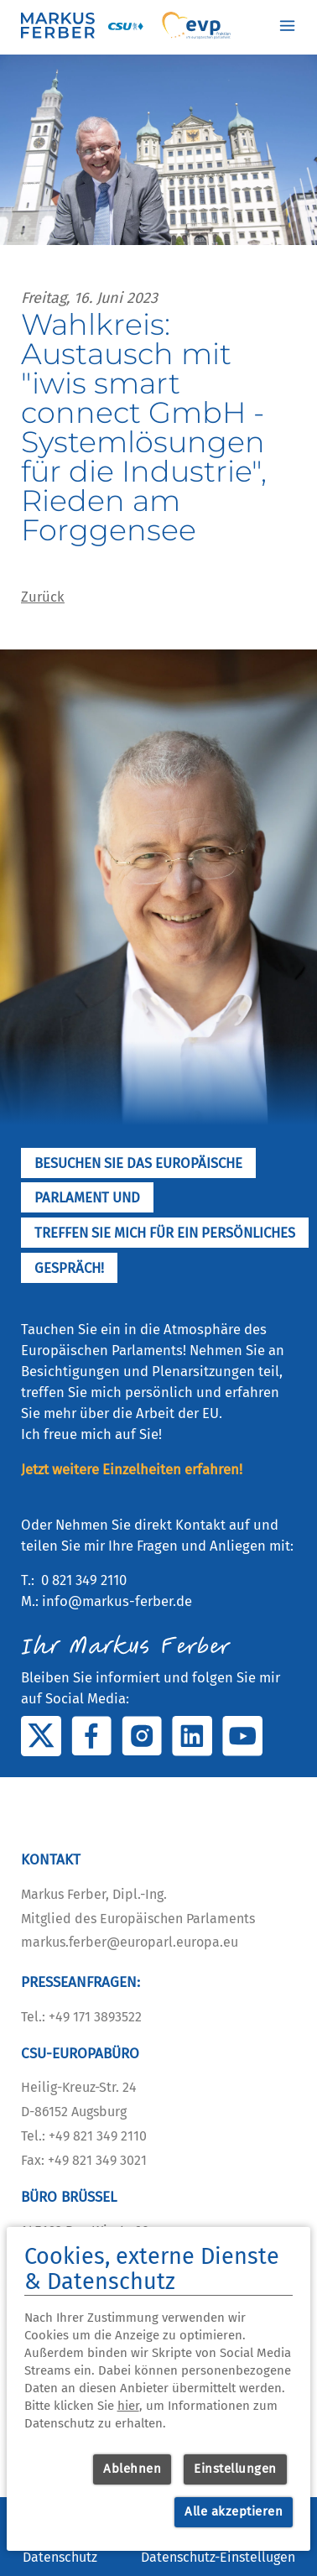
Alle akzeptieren (233, 2511)
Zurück (43, 596)
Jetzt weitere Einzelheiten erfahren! (131, 1469)
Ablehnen (132, 2468)
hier (128, 2405)
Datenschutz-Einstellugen (218, 2557)
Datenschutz (60, 2557)
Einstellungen (235, 2468)
